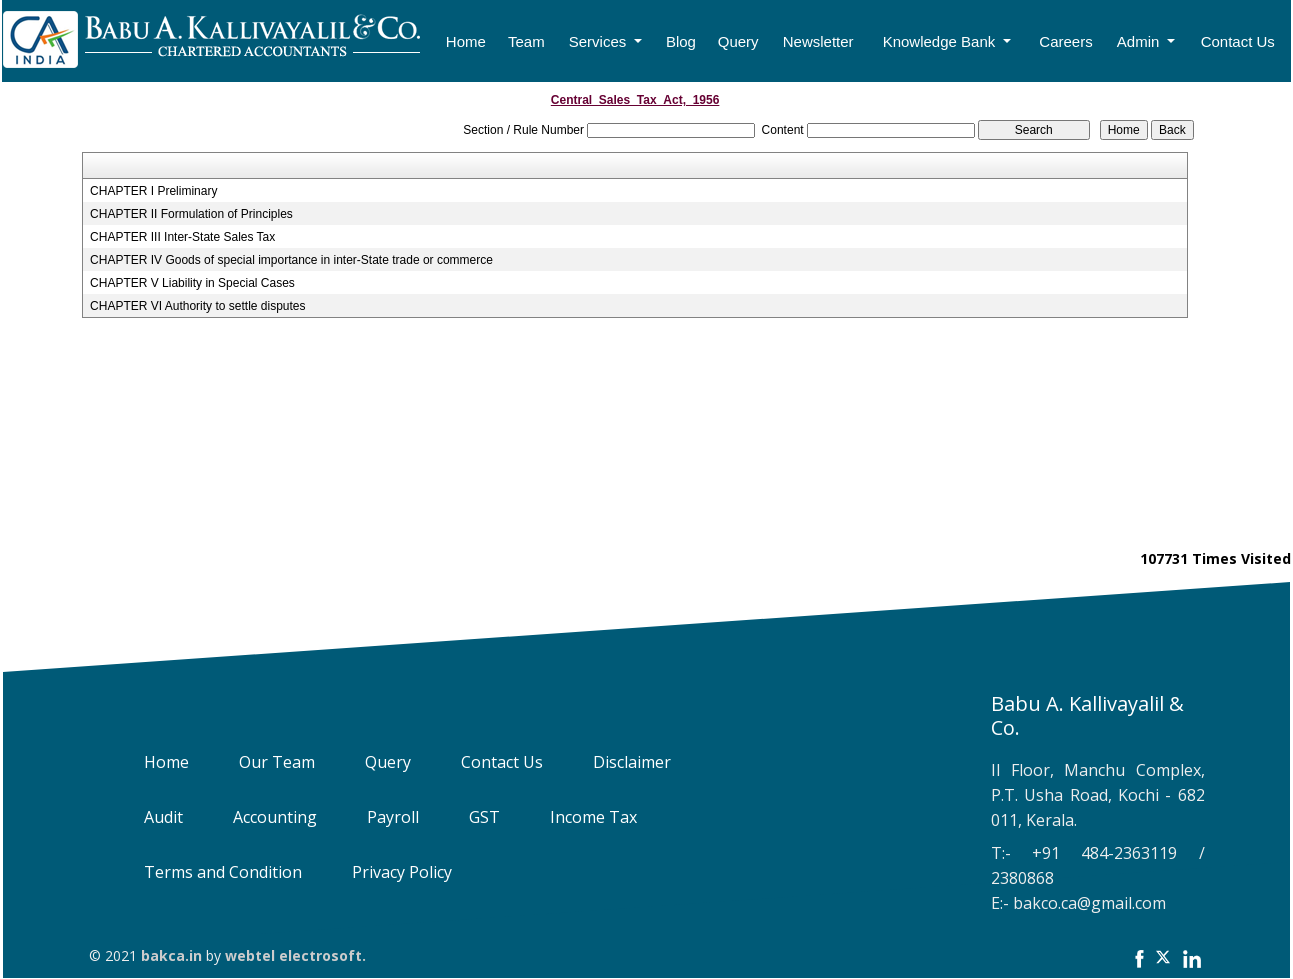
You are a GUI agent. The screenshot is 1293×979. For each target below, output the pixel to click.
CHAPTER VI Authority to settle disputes (197, 306)
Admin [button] (1140, 41)
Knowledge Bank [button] (941, 41)
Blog (681, 41)
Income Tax (579, 817)
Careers (1065, 41)
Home (466, 41)
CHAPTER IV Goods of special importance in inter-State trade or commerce (291, 260)
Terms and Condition (209, 872)
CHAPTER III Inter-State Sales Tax (182, 237)
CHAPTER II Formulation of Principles (191, 214)
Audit (149, 817)
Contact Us (1238, 41)
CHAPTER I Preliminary (153, 191)
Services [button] (600, 41)
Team (526, 41)
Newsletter (818, 41)
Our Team (263, 762)
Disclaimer (618, 762)
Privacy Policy (388, 872)
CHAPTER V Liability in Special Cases (192, 283)
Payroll (379, 817)
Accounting (261, 817)
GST (470, 817)
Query (738, 41)
